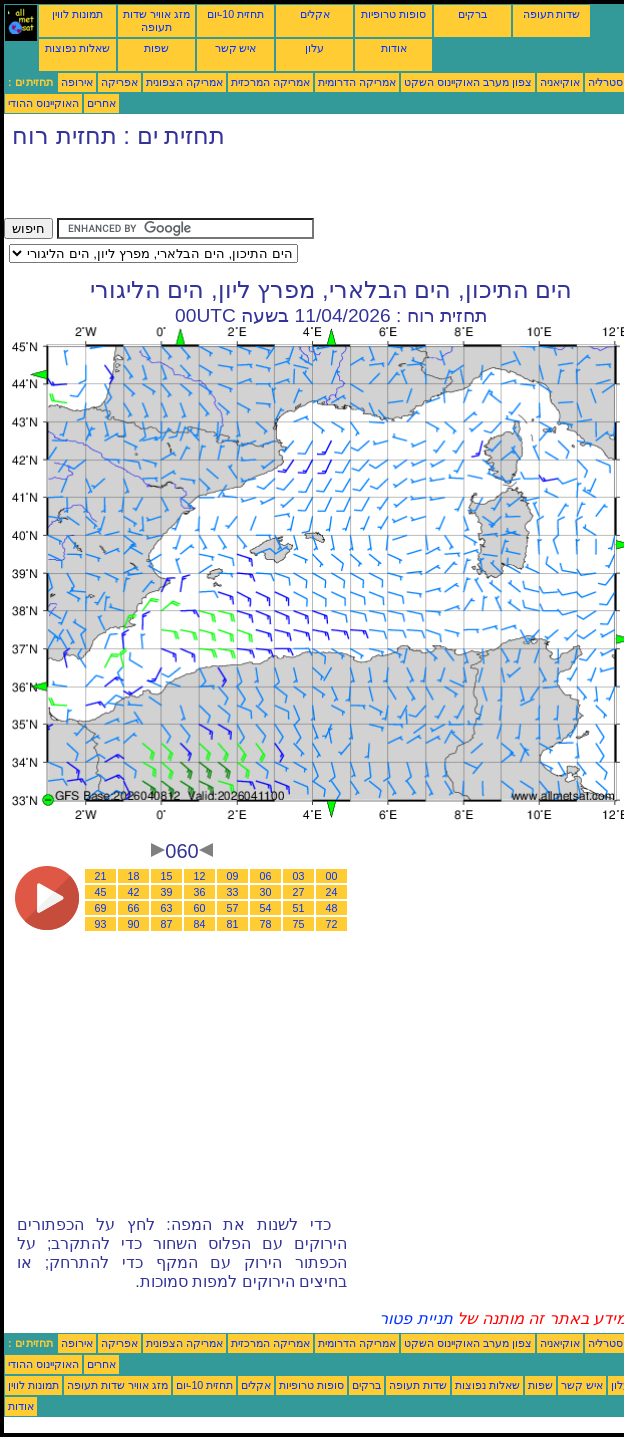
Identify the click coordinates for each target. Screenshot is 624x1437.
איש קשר (236, 48)
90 (134, 924)
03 (299, 876)
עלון (314, 48)
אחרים (101, 103)
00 (332, 876)
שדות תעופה (552, 14)
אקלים (315, 14)
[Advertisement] (238, 188)
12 (200, 876)
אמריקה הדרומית (357, 82)
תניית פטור (415, 1318)
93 (101, 924)
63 (167, 908)
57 (233, 908)
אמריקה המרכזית (270, 82)
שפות (156, 48)
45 (101, 892)
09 (233, 876)
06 (266, 876)
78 (266, 924)
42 (134, 892)
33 (233, 892)
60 (200, 908)
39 (167, 892)
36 (200, 892)
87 (167, 924)
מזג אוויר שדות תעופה (156, 20)
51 (299, 908)
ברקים (472, 14)
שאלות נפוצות (77, 48)
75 (299, 924)
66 (134, 908)
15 (167, 876)
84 (200, 924)
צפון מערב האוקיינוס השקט (468, 82)
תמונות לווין (77, 14)
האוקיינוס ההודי (43, 103)
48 (332, 908)
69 (101, 908)
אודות (394, 48)
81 (233, 924)
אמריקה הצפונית (184, 82)
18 (134, 876)
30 (266, 892)
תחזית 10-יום (235, 14)
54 (266, 908)
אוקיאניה (560, 82)
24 (332, 892)
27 (299, 892)
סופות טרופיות (393, 14)
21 (101, 876)
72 (332, 924)
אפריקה (119, 82)
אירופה (77, 82)
